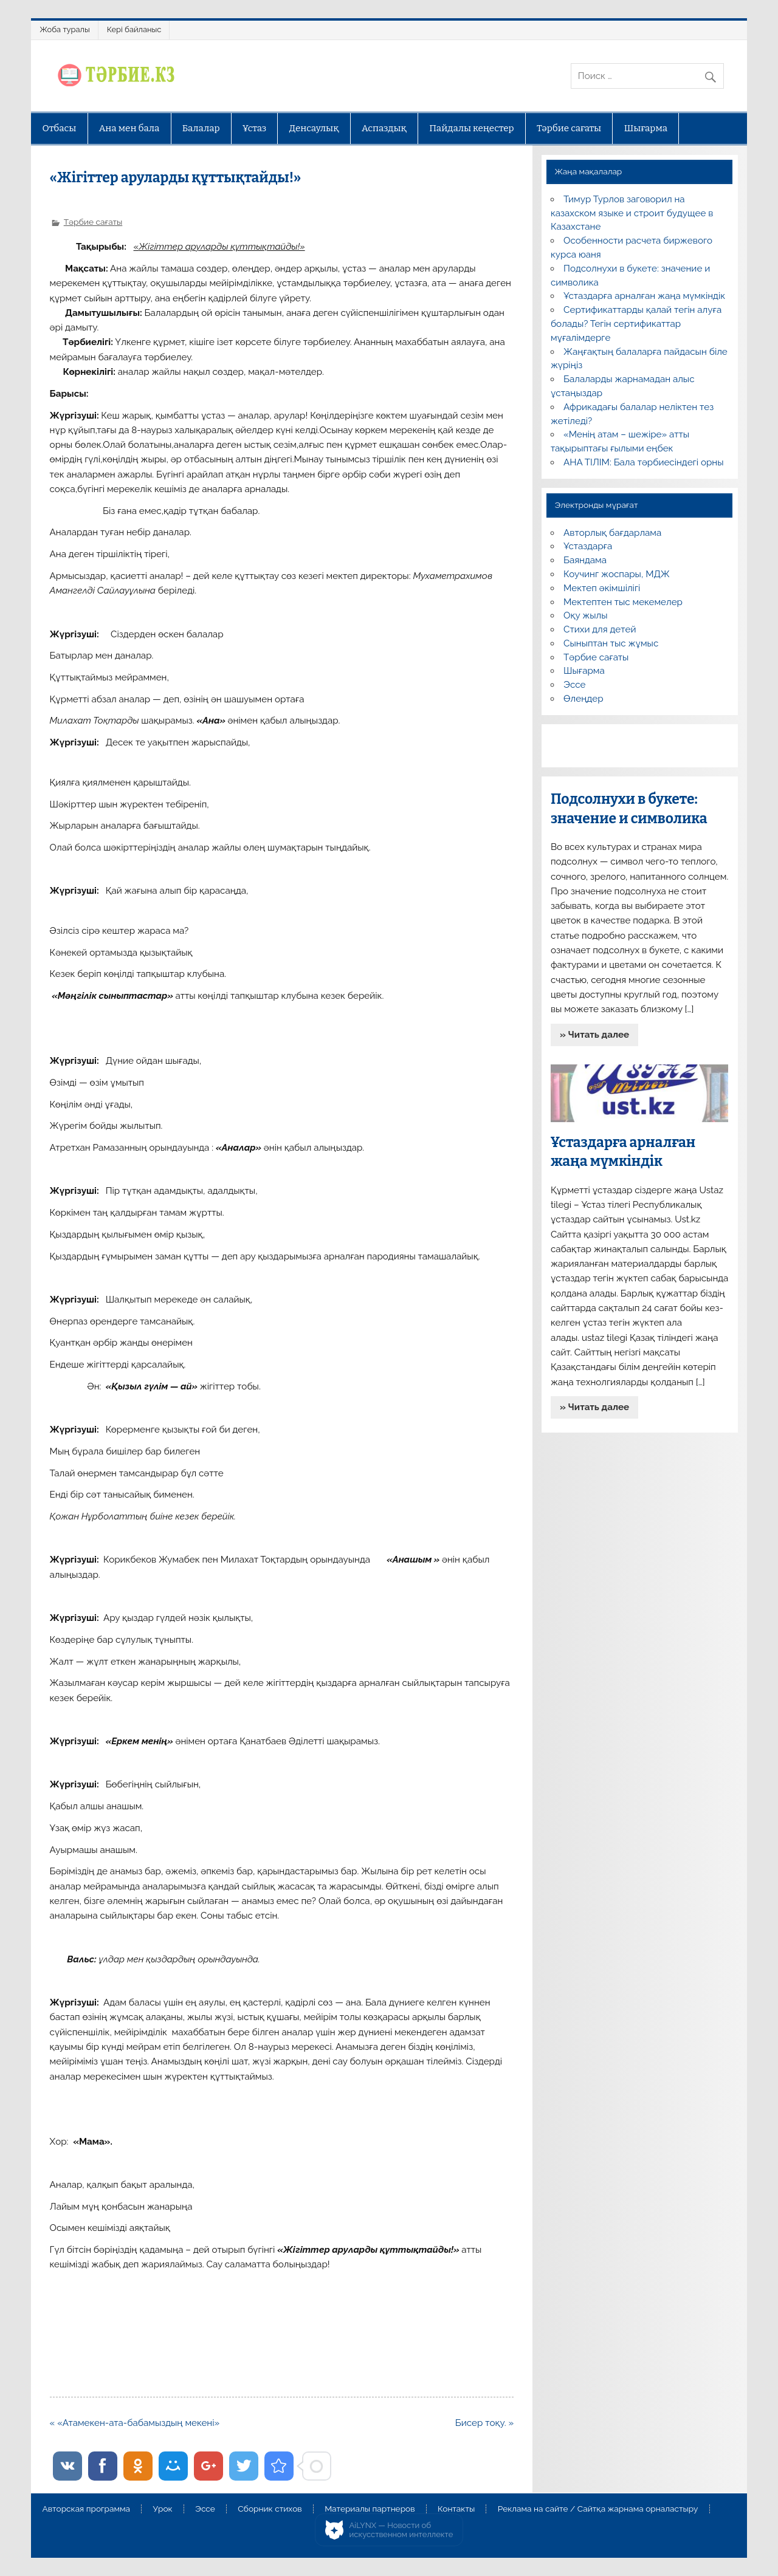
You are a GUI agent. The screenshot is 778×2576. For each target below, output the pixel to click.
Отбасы (59, 128)
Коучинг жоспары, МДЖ (616, 574)
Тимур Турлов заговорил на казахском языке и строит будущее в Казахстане (632, 213)
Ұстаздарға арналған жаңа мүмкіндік (644, 295)
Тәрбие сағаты (569, 128)
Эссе (574, 684)
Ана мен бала (129, 128)
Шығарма (646, 128)
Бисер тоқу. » (484, 2422)
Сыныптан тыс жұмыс (610, 643)
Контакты (456, 2509)
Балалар (201, 128)
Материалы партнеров (370, 2509)
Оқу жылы (585, 615)
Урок (163, 2509)
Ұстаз (254, 128)
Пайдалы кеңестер (471, 128)
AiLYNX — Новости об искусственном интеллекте (401, 2530)
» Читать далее (594, 1034)
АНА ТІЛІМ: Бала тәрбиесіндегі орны (643, 462)
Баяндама (585, 560)
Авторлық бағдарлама (612, 532)
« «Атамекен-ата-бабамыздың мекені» (135, 2422)
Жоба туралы (64, 29)
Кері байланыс (134, 29)
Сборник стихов (269, 2509)
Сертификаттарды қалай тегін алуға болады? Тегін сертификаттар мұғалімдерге (636, 323)
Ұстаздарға (587, 546)
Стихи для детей (599, 629)
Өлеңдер (583, 698)
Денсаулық (314, 128)
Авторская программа (86, 2509)
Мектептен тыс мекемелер (623, 602)
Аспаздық (384, 128)
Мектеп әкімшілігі (601, 588)
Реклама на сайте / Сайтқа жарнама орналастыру (598, 2509)
